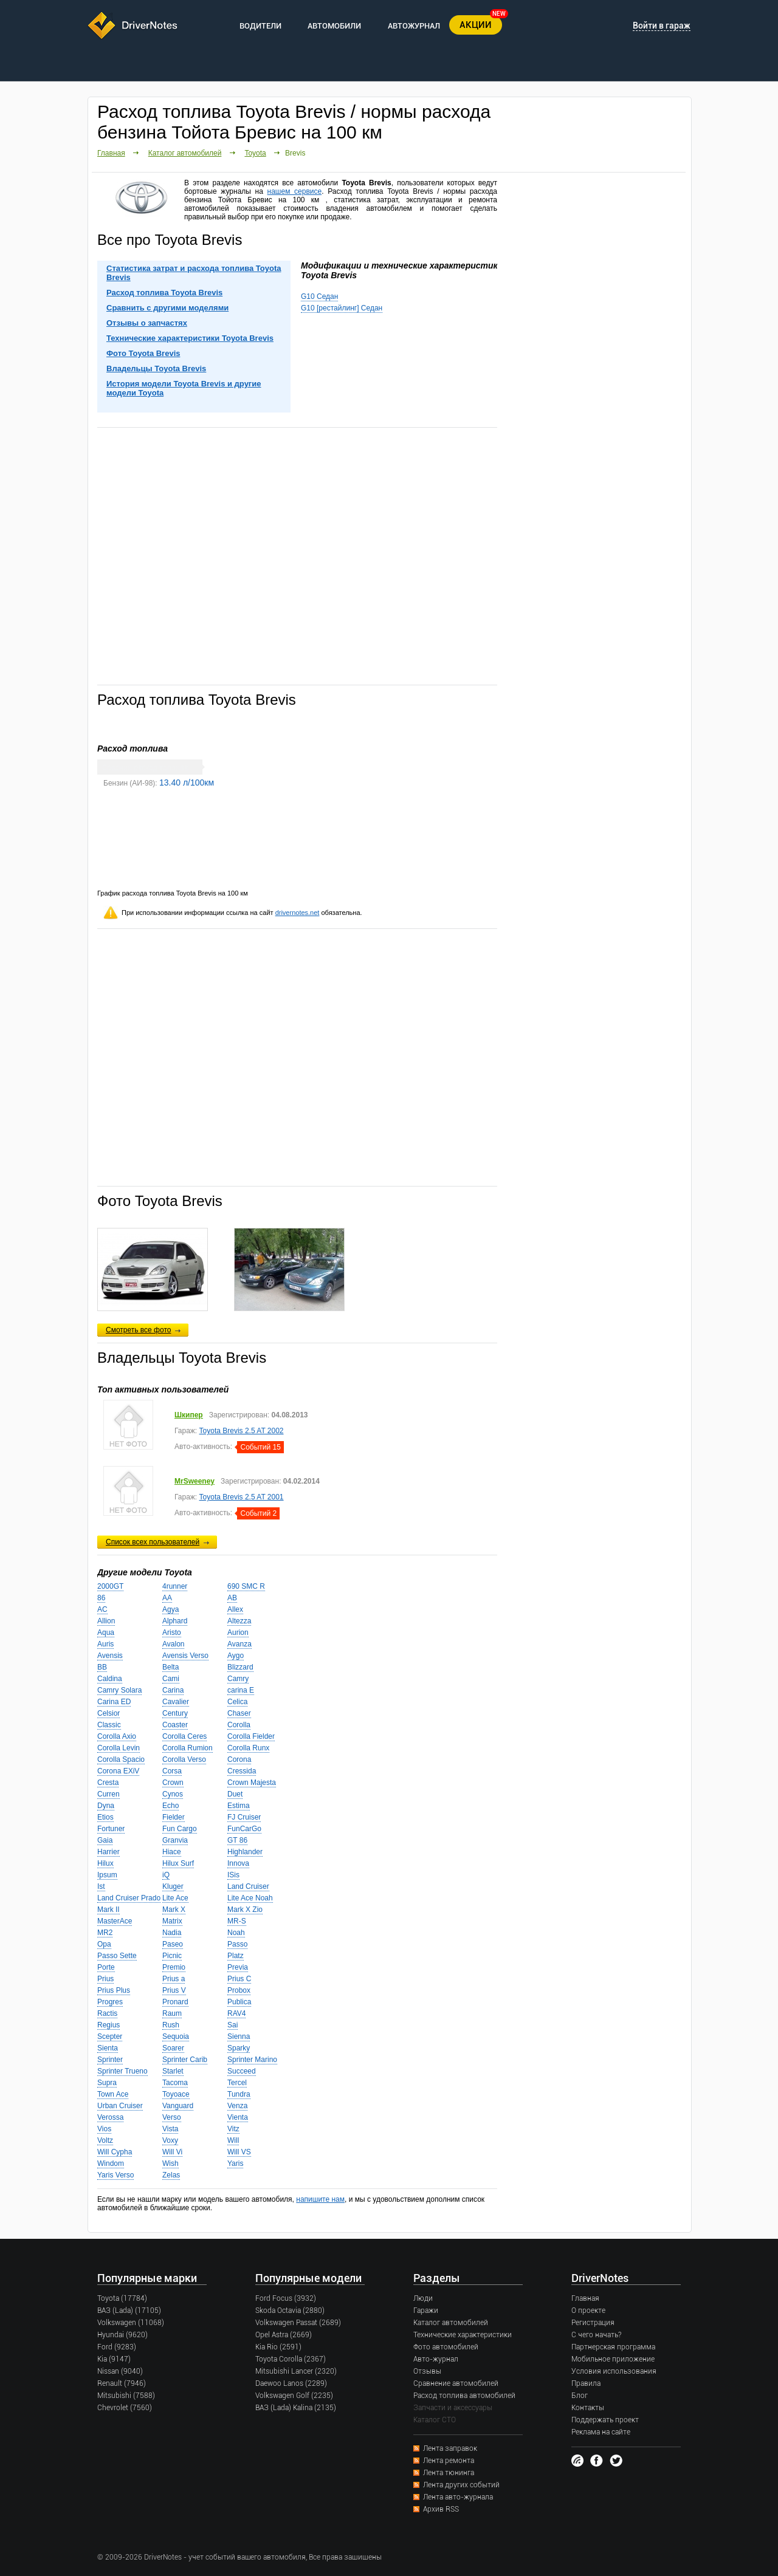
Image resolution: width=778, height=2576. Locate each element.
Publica (239, 2002)
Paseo (172, 1944)
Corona (239, 1759)
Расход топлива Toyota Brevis (164, 292)
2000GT (110, 1586)
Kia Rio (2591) (278, 2347)
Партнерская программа (613, 2347)
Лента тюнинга (448, 2472)
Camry (238, 1678)
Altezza (239, 1621)
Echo (170, 1805)
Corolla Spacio (121, 1759)
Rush (170, 2025)
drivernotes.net (297, 912)
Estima (238, 1805)
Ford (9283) (116, 2347)
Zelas (171, 2175)
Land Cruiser (248, 1886)
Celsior (108, 1713)
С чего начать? (596, 2335)
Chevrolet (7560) (124, 2407)
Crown (173, 1782)
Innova (238, 1863)
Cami (170, 1678)
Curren (108, 1794)
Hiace (171, 1852)
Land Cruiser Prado (128, 1898)
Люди (423, 2298)
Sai (232, 2025)
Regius (108, 2025)
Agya (170, 1609)
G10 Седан (319, 296)
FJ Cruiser (244, 1817)
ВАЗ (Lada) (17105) (129, 2310)
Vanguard (177, 2106)
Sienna (238, 2036)
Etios (105, 1817)
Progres (110, 2002)
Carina (173, 1690)
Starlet (173, 2071)
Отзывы (427, 2371)
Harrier (108, 1852)
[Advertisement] (297, 555)
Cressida (241, 1771)
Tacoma (175, 2082)
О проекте (588, 2310)
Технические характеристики (462, 2335)
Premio (173, 1967)
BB (102, 1667)
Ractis (107, 2013)
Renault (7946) (121, 2383)
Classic (109, 1725)
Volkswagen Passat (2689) (298, 2322)
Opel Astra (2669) (283, 2335)
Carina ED (114, 1701)
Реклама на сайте (600, 2432)
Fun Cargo (179, 1828)
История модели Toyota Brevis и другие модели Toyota (183, 388)
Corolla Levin (118, 1748)
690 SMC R (246, 1586)
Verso (171, 2117)
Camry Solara (119, 1690)
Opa (104, 1944)
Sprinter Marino (252, 2059)
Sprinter (110, 2059)
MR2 (104, 1932)
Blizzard (240, 1667)
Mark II (108, 1909)
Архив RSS (441, 2509)
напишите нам (320, 2199)
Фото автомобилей (445, 2347)
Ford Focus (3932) (285, 2298)
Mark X (173, 1909)
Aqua (105, 1632)
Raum (172, 2013)
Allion (106, 1621)
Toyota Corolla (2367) (290, 2359)
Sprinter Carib (184, 2059)
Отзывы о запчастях (146, 322)
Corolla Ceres (184, 1736)
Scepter (109, 2036)
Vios (104, 2129)
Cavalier (175, 1701)
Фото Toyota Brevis (143, 353)
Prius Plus (113, 1990)
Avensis (110, 1655)
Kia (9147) (114, 2359)
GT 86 (237, 1840)
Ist (101, 1886)
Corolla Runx (248, 1748)
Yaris (235, 2163)
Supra (107, 2082)
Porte (106, 1967)
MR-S (236, 1921)
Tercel (237, 2082)
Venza (237, 2106)
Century (175, 1713)
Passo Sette (117, 1955)
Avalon (173, 1644)
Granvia (175, 1840)
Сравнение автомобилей (455, 2383)
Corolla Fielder (251, 1736)
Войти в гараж (661, 25)
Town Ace (112, 2094)
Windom (110, 2163)
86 (101, 1598)
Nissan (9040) (120, 2371)
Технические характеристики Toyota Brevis (190, 338)
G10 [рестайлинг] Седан (341, 308)
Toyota (255, 153)
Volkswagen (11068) (130, 2322)
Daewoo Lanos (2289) (291, 2383)
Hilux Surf (178, 1863)
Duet (235, 1794)
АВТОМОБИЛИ (334, 25)
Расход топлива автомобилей (464, 2395)
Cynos (172, 1794)
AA (167, 1598)
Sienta (107, 2048)
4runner (174, 1586)
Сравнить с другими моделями (167, 307)
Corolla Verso (184, 1759)
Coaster (175, 1725)
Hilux (105, 1863)
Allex (235, 1609)
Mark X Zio (245, 1909)
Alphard (174, 1621)
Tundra (238, 2094)
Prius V (174, 1990)
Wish (170, 2163)
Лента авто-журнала (458, 2497)
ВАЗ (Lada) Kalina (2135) (295, 2407)
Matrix (172, 1921)
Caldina (109, 1678)
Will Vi (172, 2152)
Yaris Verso (115, 2175)
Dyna (105, 1805)
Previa (237, 1967)
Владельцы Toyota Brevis (156, 368)
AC (102, 1609)
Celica (237, 1701)
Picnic (172, 1955)
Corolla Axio (116, 1736)
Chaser (239, 1713)
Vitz (233, 2129)
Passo (237, 1944)
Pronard (175, 2002)
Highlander (245, 1852)
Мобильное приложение (613, 2359)
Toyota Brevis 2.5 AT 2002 (241, 1431)
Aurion (238, 1632)
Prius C (239, 1979)
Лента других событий (461, 2485)
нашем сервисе (294, 191)
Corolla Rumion (187, 1748)
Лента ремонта (448, 2460)
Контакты (587, 2407)
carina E (240, 1690)
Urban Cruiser (120, 2106)
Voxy (170, 2140)
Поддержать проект (605, 2420)
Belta (170, 1667)
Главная (111, 153)
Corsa (172, 1771)
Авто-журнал (435, 2359)
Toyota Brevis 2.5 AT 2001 (241, 1497)
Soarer (173, 2048)
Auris (105, 1644)
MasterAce (114, 1921)
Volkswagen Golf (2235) (294, 2395)
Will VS (239, 2152)
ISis (233, 1875)
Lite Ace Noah (250, 1898)
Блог (579, 2395)
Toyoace (176, 2094)
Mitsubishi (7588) (126, 2395)
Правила (586, 2383)
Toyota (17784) (122, 2298)
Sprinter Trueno (122, 2071)
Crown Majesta (251, 1782)
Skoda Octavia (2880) (290, 2310)
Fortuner (111, 1828)
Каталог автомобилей (185, 153)
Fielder (173, 1817)
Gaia (104, 1840)
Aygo (235, 1655)
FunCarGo (244, 1828)
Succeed (241, 2071)
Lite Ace (175, 1898)
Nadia (171, 1932)
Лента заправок (450, 2448)
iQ (166, 1875)
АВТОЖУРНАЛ (414, 25)
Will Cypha (114, 2152)
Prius (105, 1979)
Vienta (237, 2117)
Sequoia (175, 2036)
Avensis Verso (185, 1655)
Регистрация (592, 2322)
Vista (170, 2129)
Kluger (173, 1886)
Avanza (239, 1644)
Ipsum (107, 1875)
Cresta (108, 1782)
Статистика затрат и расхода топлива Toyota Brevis (193, 273)
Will (233, 2140)
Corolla (238, 1725)
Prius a (173, 1979)
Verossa (110, 2117)
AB (232, 1598)
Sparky (238, 2048)
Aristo (171, 1632)
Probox (238, 1990)
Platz (235, 1955)
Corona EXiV (118, 1771)
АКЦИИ (476, 24)
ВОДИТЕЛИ (260, 25)
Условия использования (613, 2371)
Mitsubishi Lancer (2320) (296, 2371)
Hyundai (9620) (122, 2335)
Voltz (105, 2140)
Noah (236, 1932)
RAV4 (236, 2013)
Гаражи (425, 2310)
